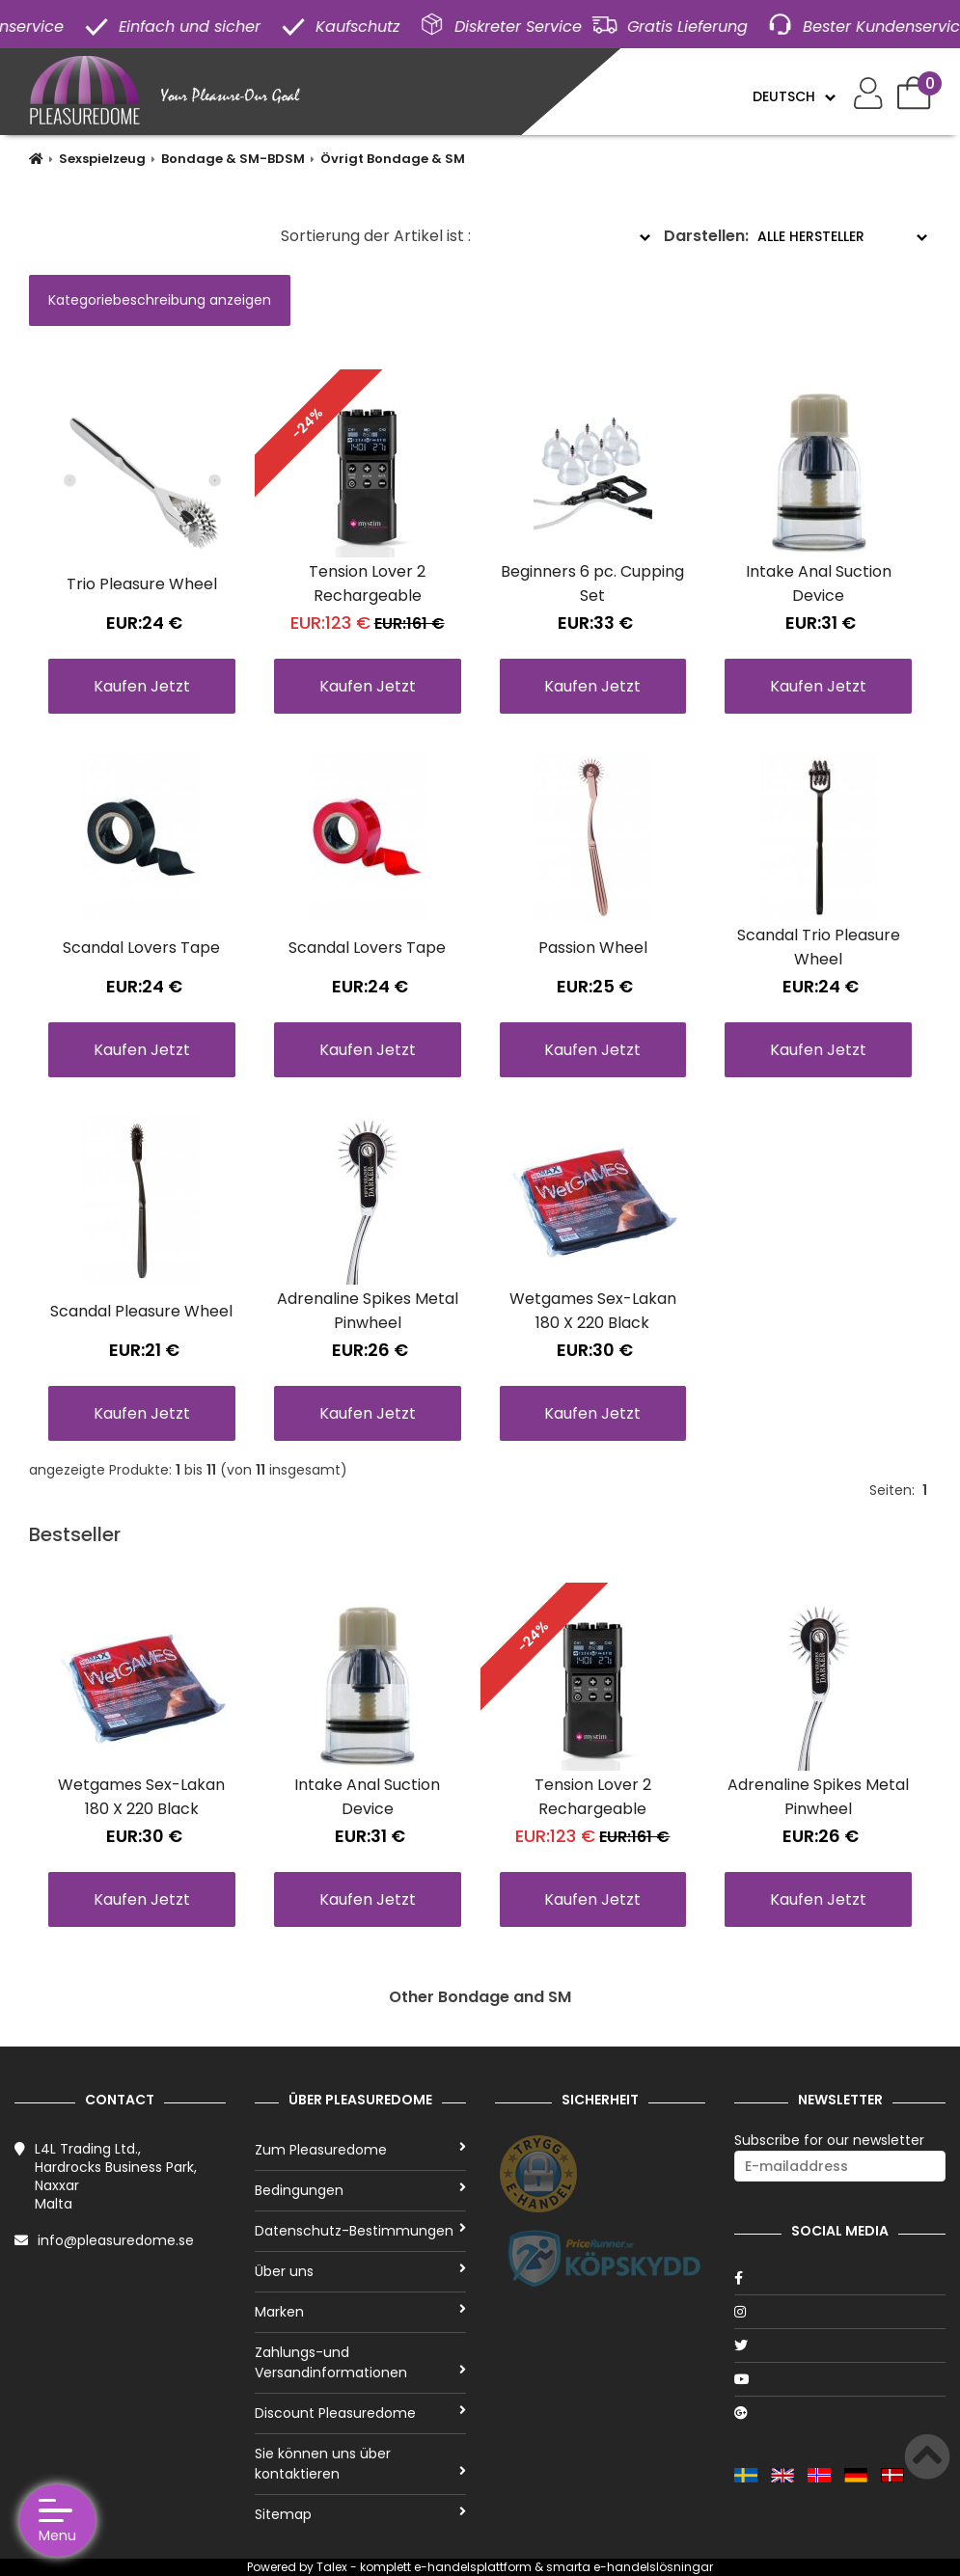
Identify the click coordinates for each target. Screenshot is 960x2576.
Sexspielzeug (102, 158)
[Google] (840, 2413)
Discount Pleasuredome (360, 2413)
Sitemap (360, 2514)
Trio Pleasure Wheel (142, 584)
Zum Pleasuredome (360, 2149)
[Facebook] (840, 2278)
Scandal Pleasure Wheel (141, 1311)
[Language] (793, 96)
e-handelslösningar (653, 2567)
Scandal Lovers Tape (141, 947)
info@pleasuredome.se (116, 2240)
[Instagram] (840, 2311)
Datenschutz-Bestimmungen (360, 2230)
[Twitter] (840, 2345)
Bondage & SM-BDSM (233, 158)
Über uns (360, 2271)
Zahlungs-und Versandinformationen (360, 2362)
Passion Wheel (592, 947)
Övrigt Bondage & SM (392, 158)
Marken (360, 2311)
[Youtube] (840, 2379)
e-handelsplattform (473, 2567)
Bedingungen (360, 2190)
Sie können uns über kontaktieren (360, 2463)
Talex (331, 2567)
